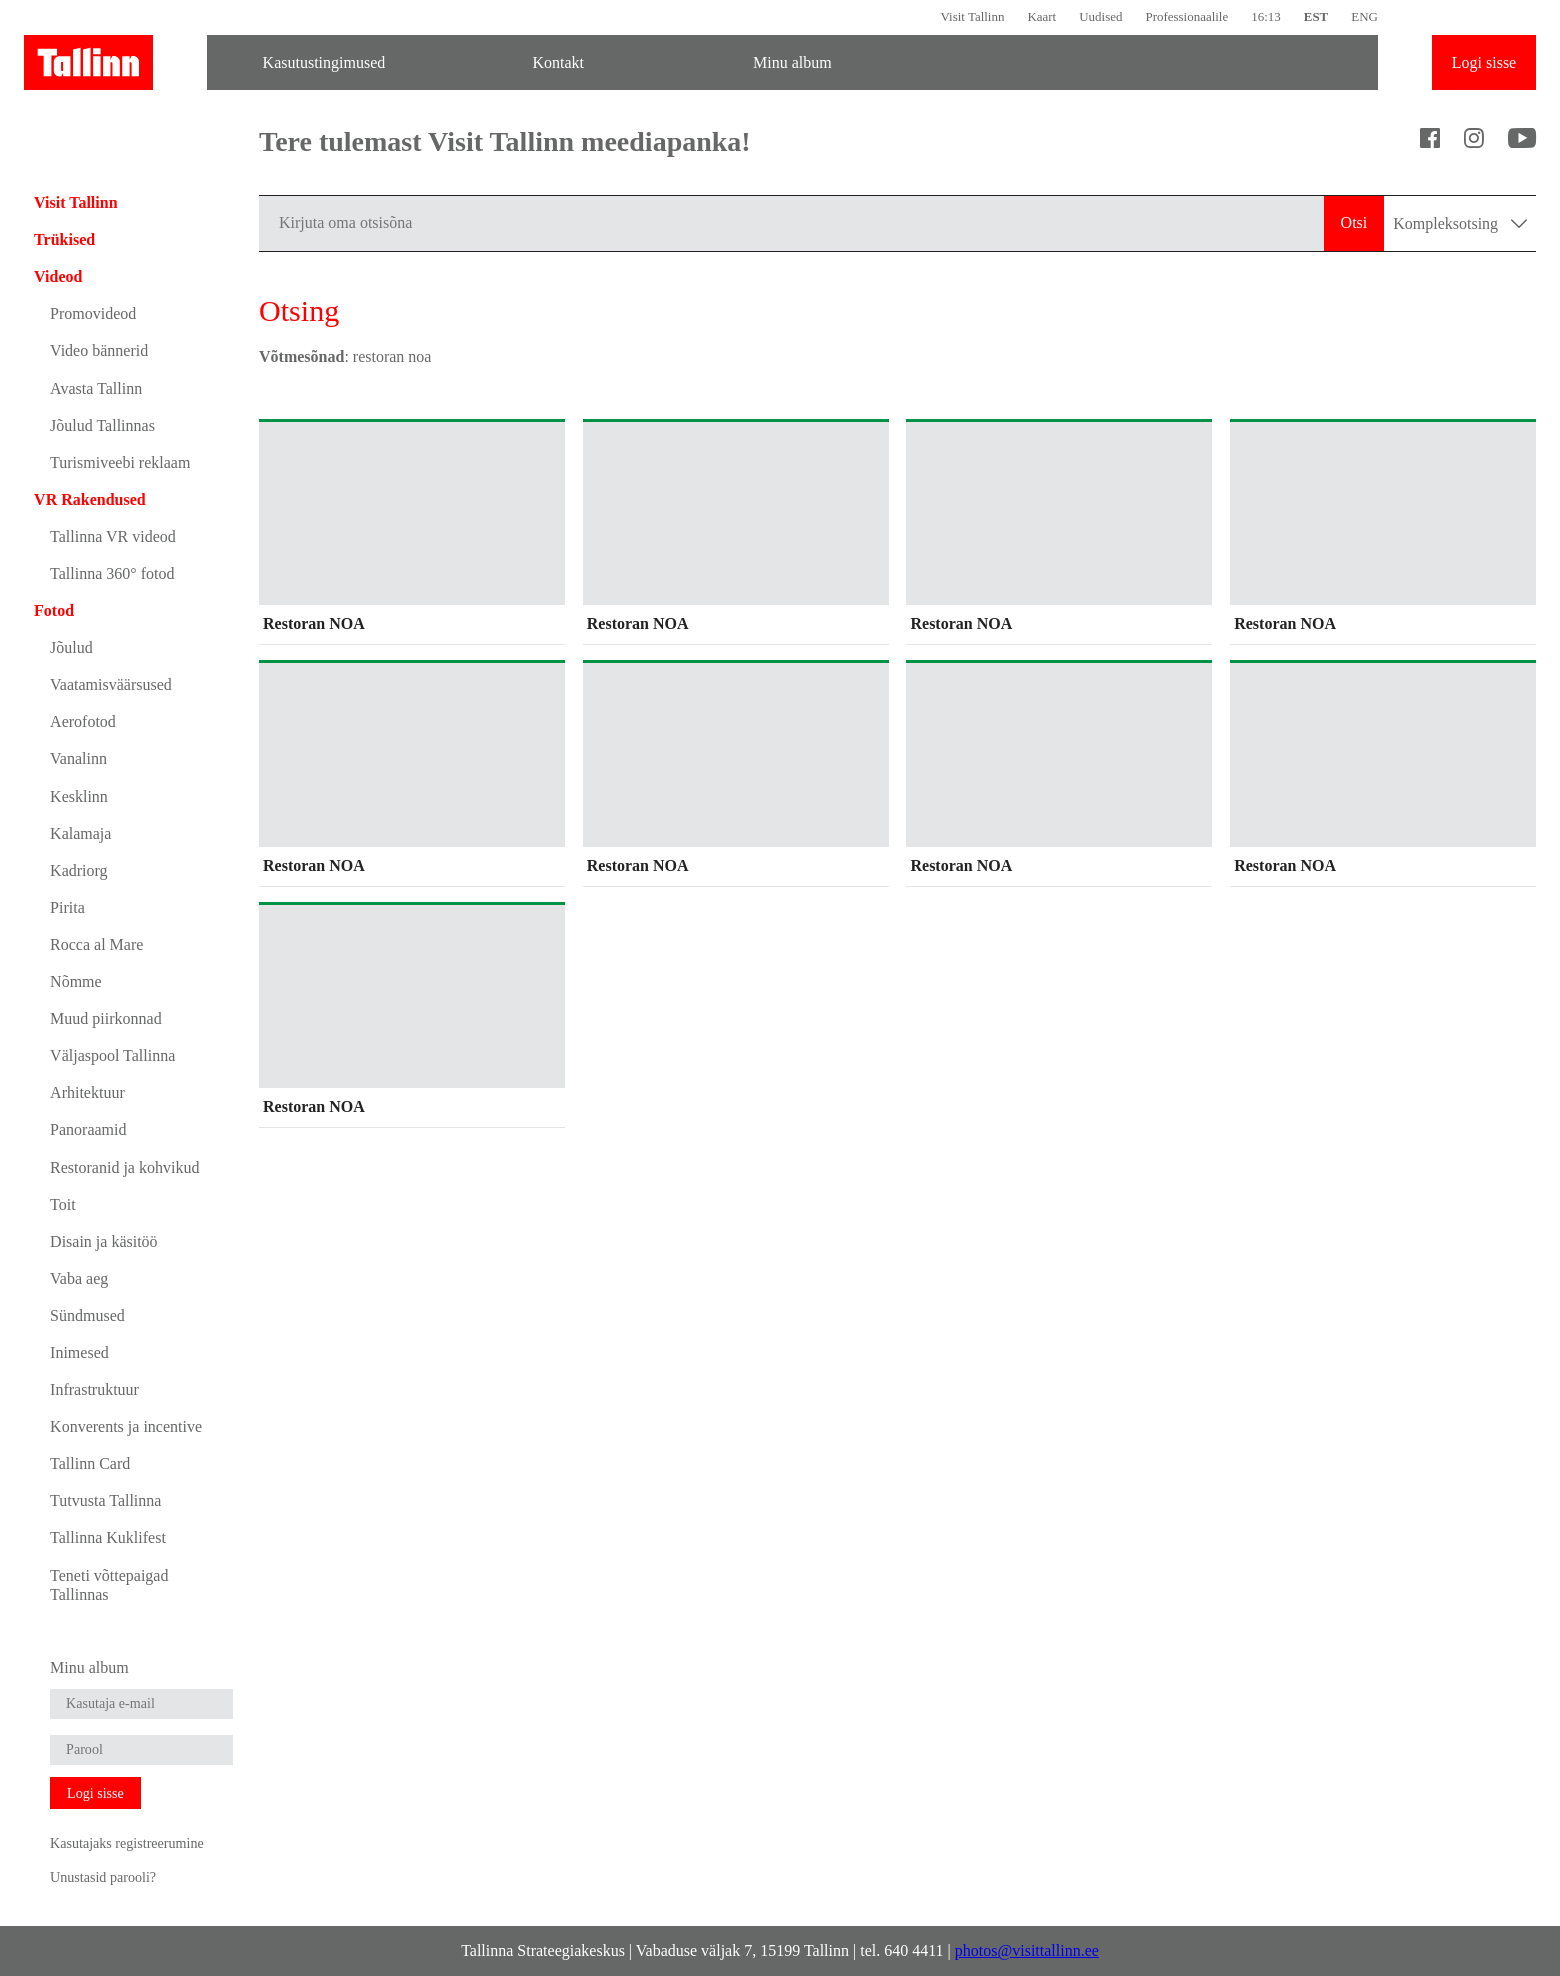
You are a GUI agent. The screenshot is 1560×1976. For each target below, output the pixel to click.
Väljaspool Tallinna (112, 1055)
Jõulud (71, 647)
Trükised (64, 239)
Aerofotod (83, 721)
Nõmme (76, 981)
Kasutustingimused (324, 62)
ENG (1364, 16)
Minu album (792, 62)
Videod (58, 276)
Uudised (1100, 16)
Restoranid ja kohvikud (124, 1167)
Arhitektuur (87, 1092)
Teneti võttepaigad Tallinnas (109, 1585)
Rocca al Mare (96, 944)
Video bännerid (99, 350)
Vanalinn (78, 758)
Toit (63, 1204)
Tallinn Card (90, 1463)
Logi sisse (1484, 62)
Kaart (1041, 16)
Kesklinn (79, 796)
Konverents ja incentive (126, 1426)
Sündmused (87, 1315)
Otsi (1354, 222)
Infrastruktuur (94, 1389)
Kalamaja (80, 833)
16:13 (1266, 16)
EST (1316, 16)
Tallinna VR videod (113, 536)
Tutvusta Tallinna (105, 1500)
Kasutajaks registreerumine (127, 1843)
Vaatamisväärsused (111, 684)
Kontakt (558, 62)
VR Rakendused (90, 499)
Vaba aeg (79, 1278)
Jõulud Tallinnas (102, 425)
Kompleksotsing (1460, 223)
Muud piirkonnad (106, 1018)
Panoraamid (88, 1129)
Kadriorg (78, 870)
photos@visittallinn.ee (1027, 1950)
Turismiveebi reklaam (120, 462)
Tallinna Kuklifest (108, 1537)
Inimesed (79, 1352)
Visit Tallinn (972, 16)
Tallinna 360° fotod (112, 573)
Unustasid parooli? (103, 1877)
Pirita (67, 907)
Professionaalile (1186, 16)
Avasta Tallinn (96, 388)
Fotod (54, 610)
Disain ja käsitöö (104, 1241)
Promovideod (93, 313)
